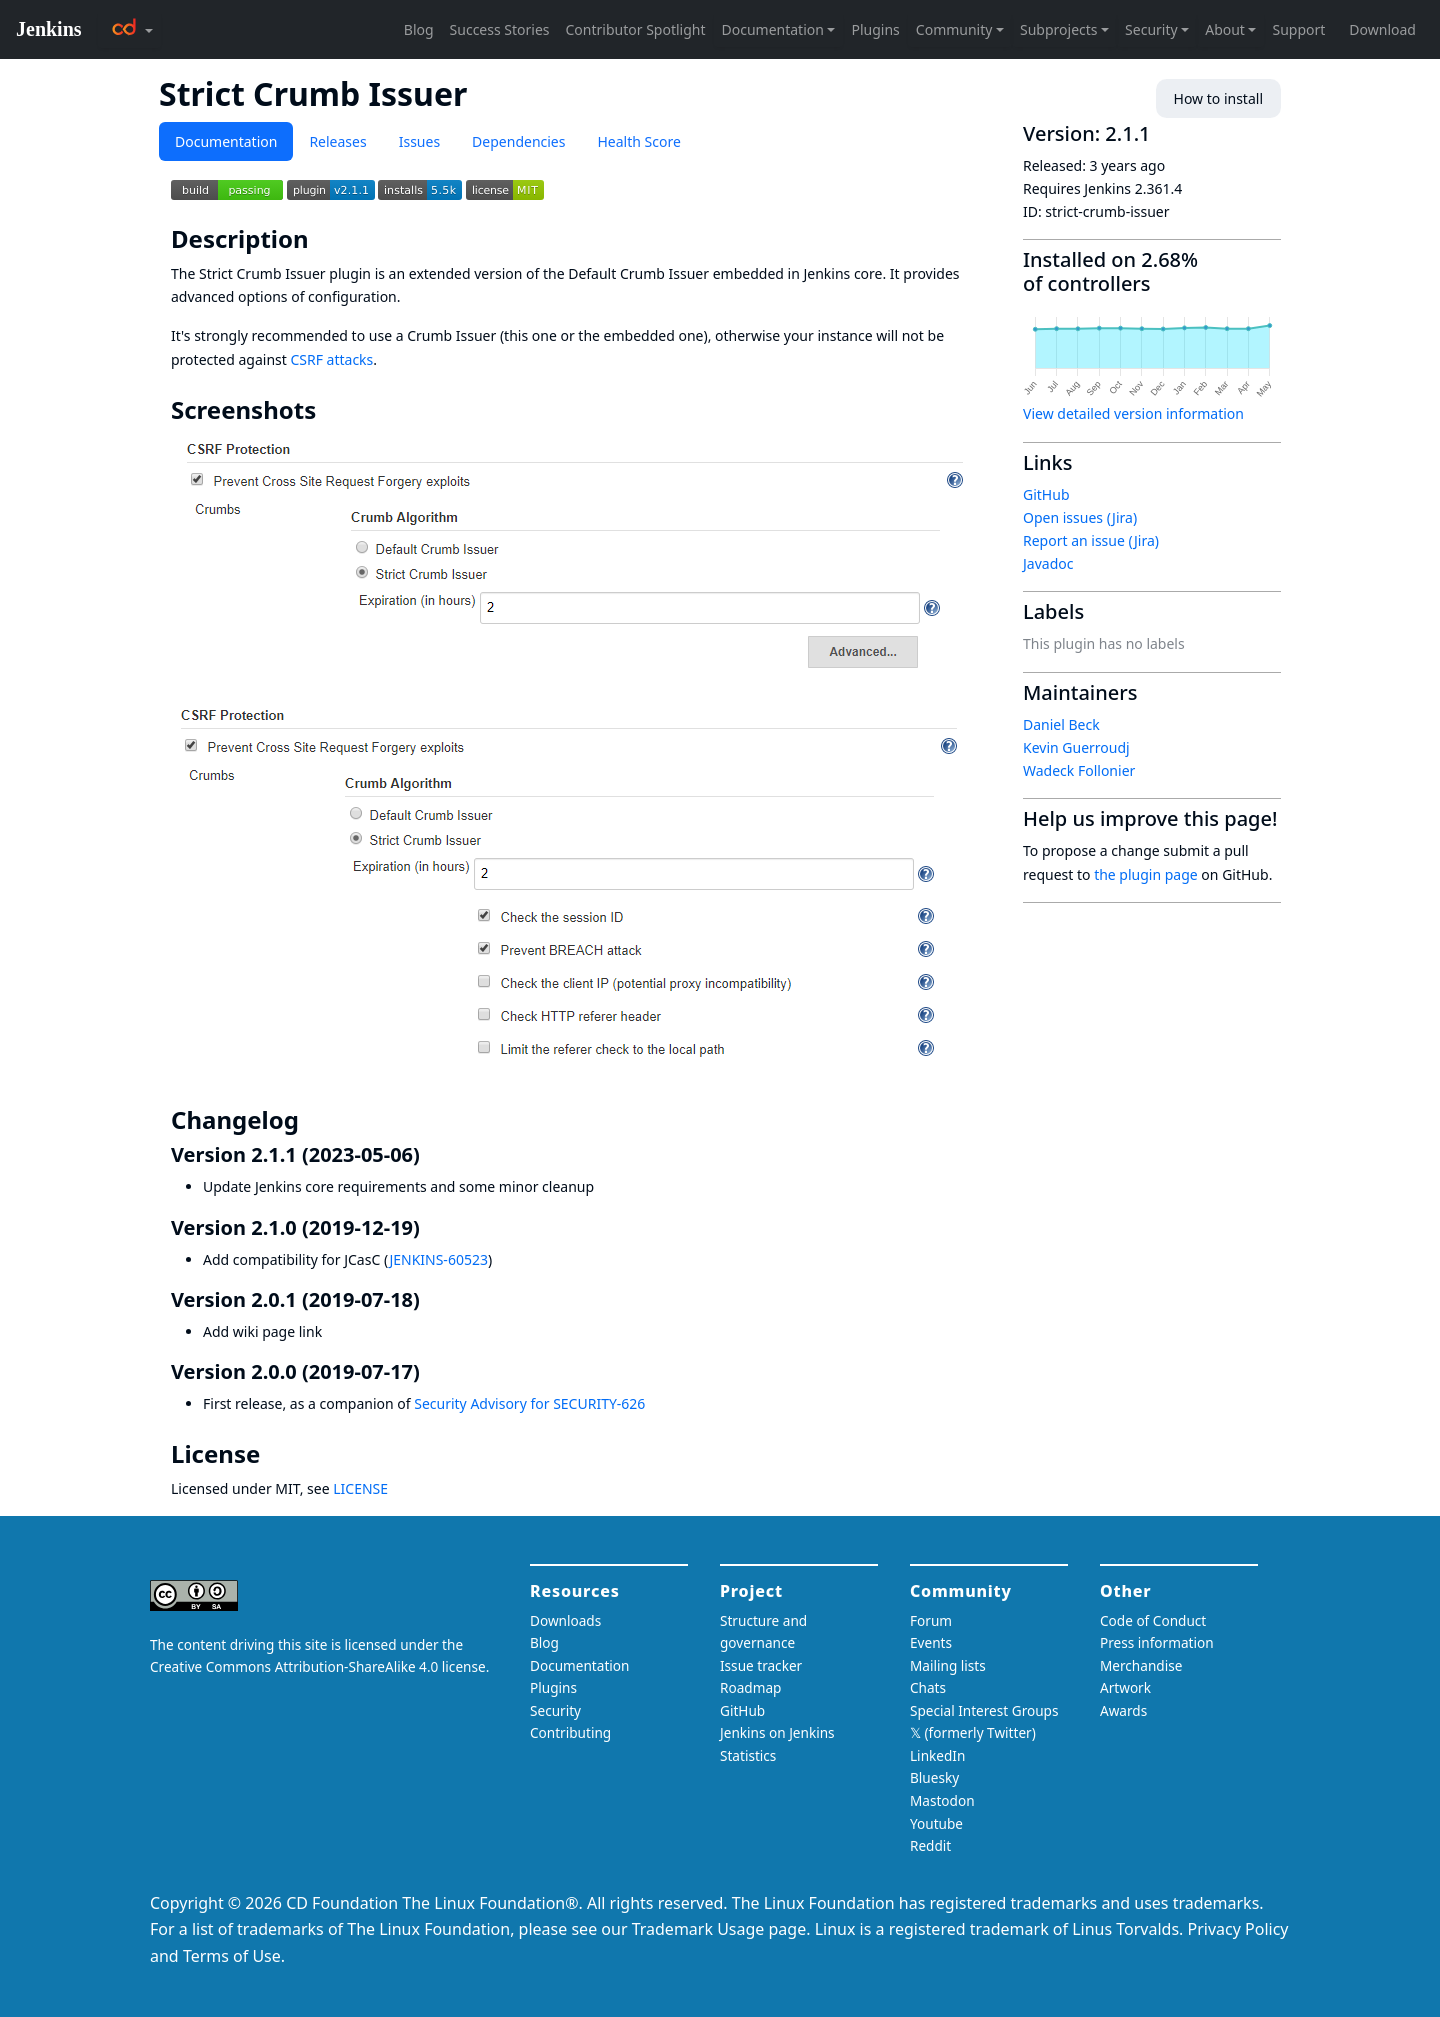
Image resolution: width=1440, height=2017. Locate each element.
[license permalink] (274, 1454)
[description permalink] (323, 239)
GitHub (1046, 494)
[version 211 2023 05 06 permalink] (432, 1154)
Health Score (638, 141)
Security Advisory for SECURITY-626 (529, 1403)
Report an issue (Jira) (1091, 540)
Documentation (226, 141)
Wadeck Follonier (1079, 770)
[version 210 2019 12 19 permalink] (432, 1227)
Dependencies (518, 141)
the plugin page (1146, 874)
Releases (337, 141)
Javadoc (1048, 563)
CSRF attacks (331, 359)
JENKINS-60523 (438, 1259)
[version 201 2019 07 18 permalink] (432, 1299)
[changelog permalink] (313, 1120)
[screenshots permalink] (330, 410)
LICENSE (360, 1488)
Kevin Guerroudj (1076, 747)
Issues (419, 141)
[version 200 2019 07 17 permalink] (432, 1371)
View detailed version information (1133, 413)
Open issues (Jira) (1080, 517)
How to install (1218, 98)
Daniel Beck (1061, 724)
